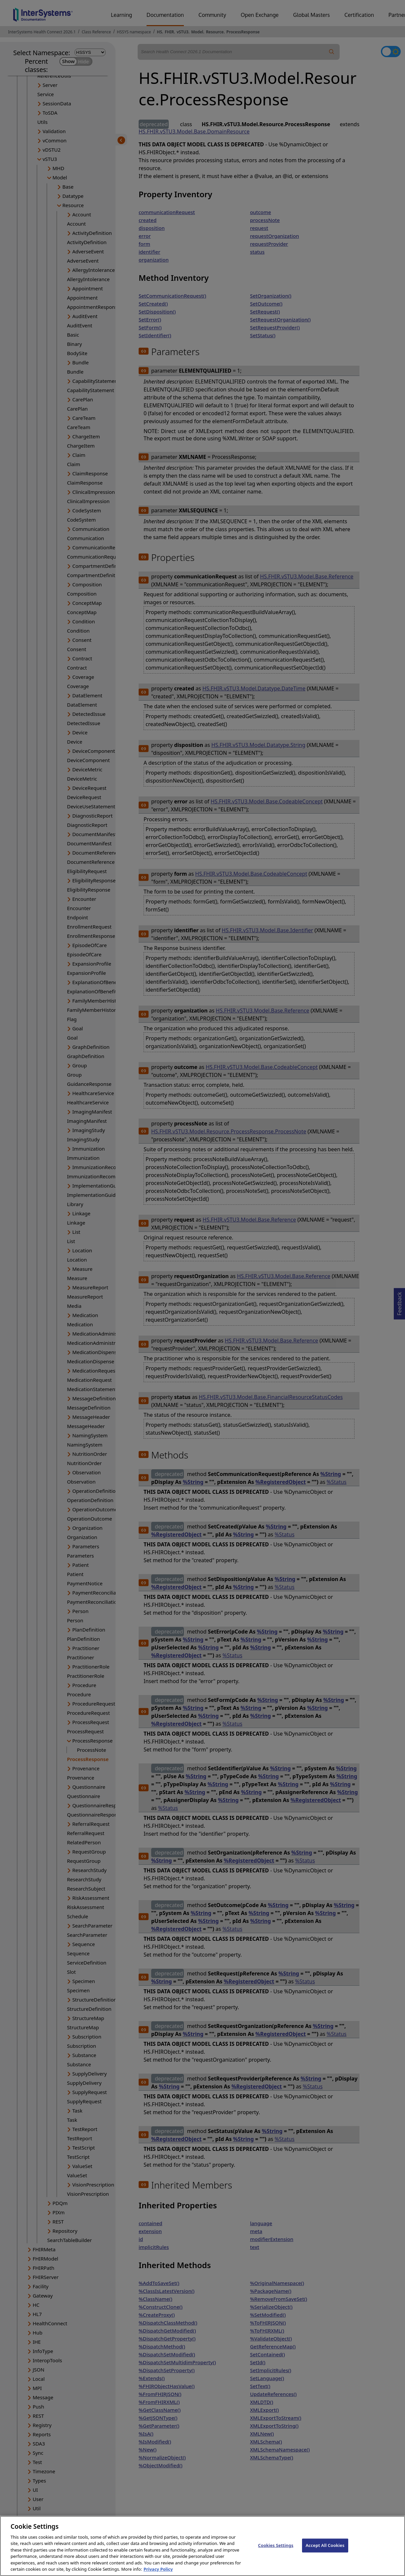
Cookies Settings (275, 2552)
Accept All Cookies (325, 2552)
